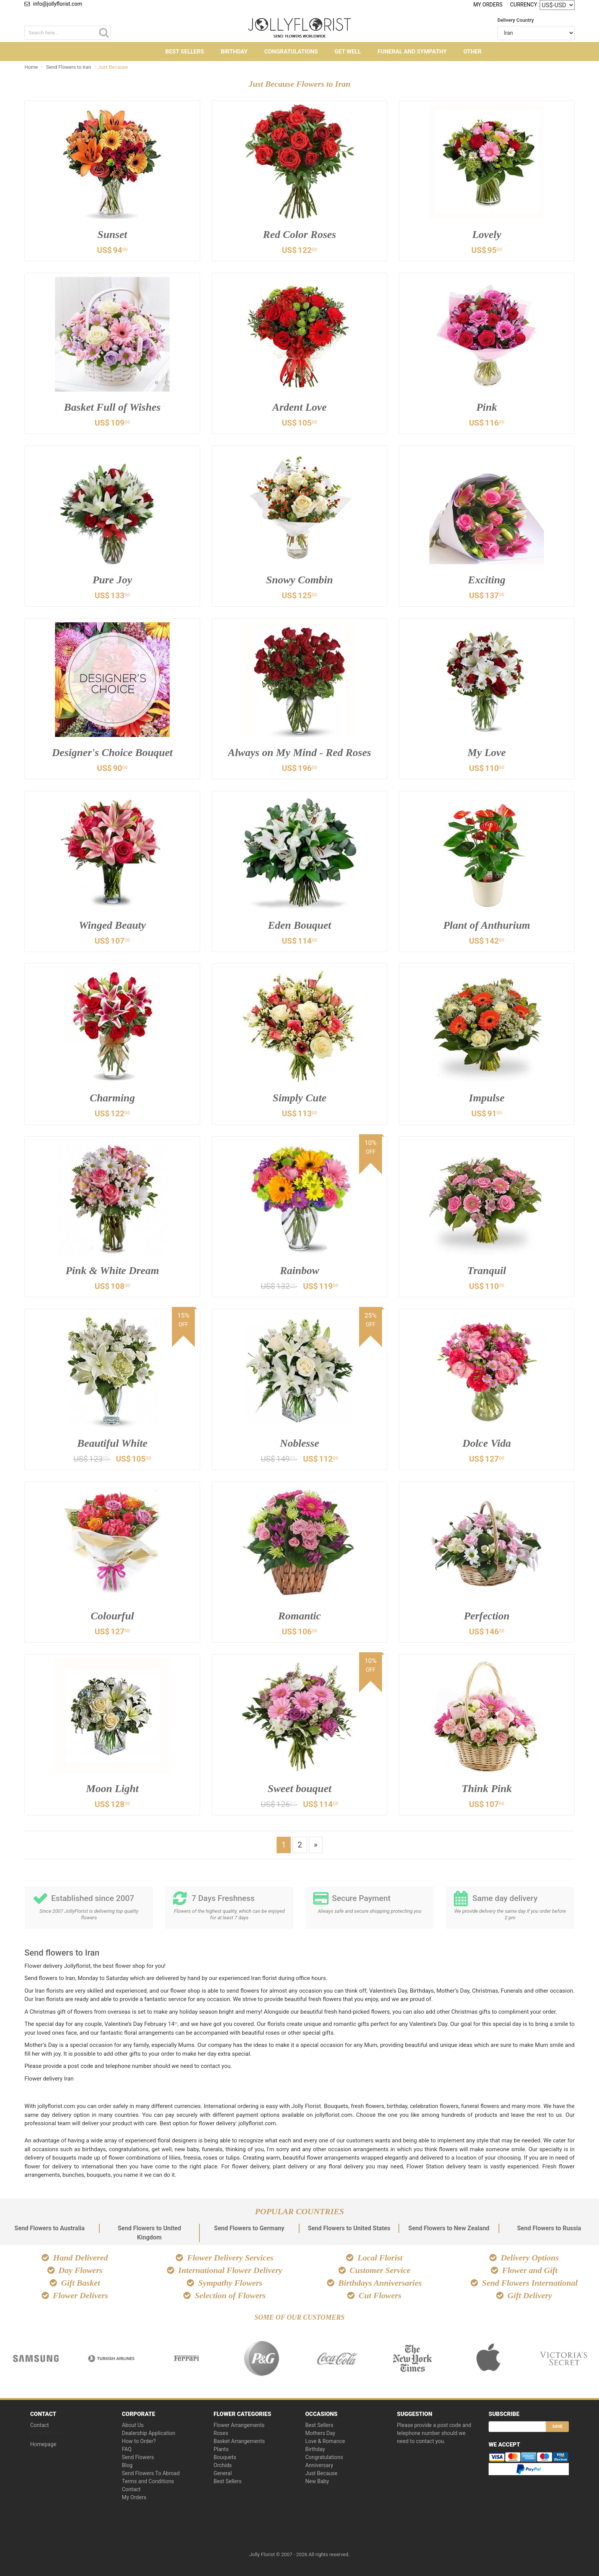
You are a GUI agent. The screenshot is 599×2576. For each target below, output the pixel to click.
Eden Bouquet (299, 925)
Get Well (348, 51)
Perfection (487, 1616)
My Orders (487, 5)
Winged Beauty (112, 925)
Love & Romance (325, 2441)
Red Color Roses (299, 234)
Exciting (486, 580)
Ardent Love (299, 407)
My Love (487, 752)
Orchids (223, 2465)
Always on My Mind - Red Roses (299, 752)
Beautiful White (112, 1443)
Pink (486, 407)
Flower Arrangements (239, 2425)
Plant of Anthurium (486, 925)
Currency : (525, 4)
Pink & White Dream (112, 1270)
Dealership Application (148, 2433)
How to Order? (139, 2441)
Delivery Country (515, 20)
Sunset (112, 234)
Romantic (299, 1616)
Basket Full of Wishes (112, 407)
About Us (133, 2425)
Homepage (43, 2444)
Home (31, 67)
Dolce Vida (487, 1443)
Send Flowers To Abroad (151, 2473)
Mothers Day (320, 2433)
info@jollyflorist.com (53, 4)
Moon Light (112, 1788)
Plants (221, 2449)
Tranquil (486, 1270)
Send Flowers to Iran (69, 67)
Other (472, 51)
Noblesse (299, 1443)
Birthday (234, 51)
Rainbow (299, 1270)
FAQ (126, 2449)
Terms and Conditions (148, 2481)
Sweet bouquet (299, 1788)
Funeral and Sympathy (412, 51)
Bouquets (225, 2457)
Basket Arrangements (239, 2441)
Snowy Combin (299, 580)
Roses (221, 2433)
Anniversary (319, 2465)
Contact (39, 2425)
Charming (112, 1098)
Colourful (112, 1616)
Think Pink (486, 1788)
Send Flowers (138, 2457)
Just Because (321, 2473)
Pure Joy (112, 580)
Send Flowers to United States (349, 2228)
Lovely (486, 234)
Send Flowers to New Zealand (448, 2228)
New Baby (317, 2481)
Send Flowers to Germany (249, 2228)
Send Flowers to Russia (549, 2228)
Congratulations (291, 51)
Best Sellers (184, 51)
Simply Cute (300, 1098)
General (223, 2473)
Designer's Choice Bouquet (112, 752)
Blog (127, 2465)
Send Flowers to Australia (50, 2228)
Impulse (486, 1098)
